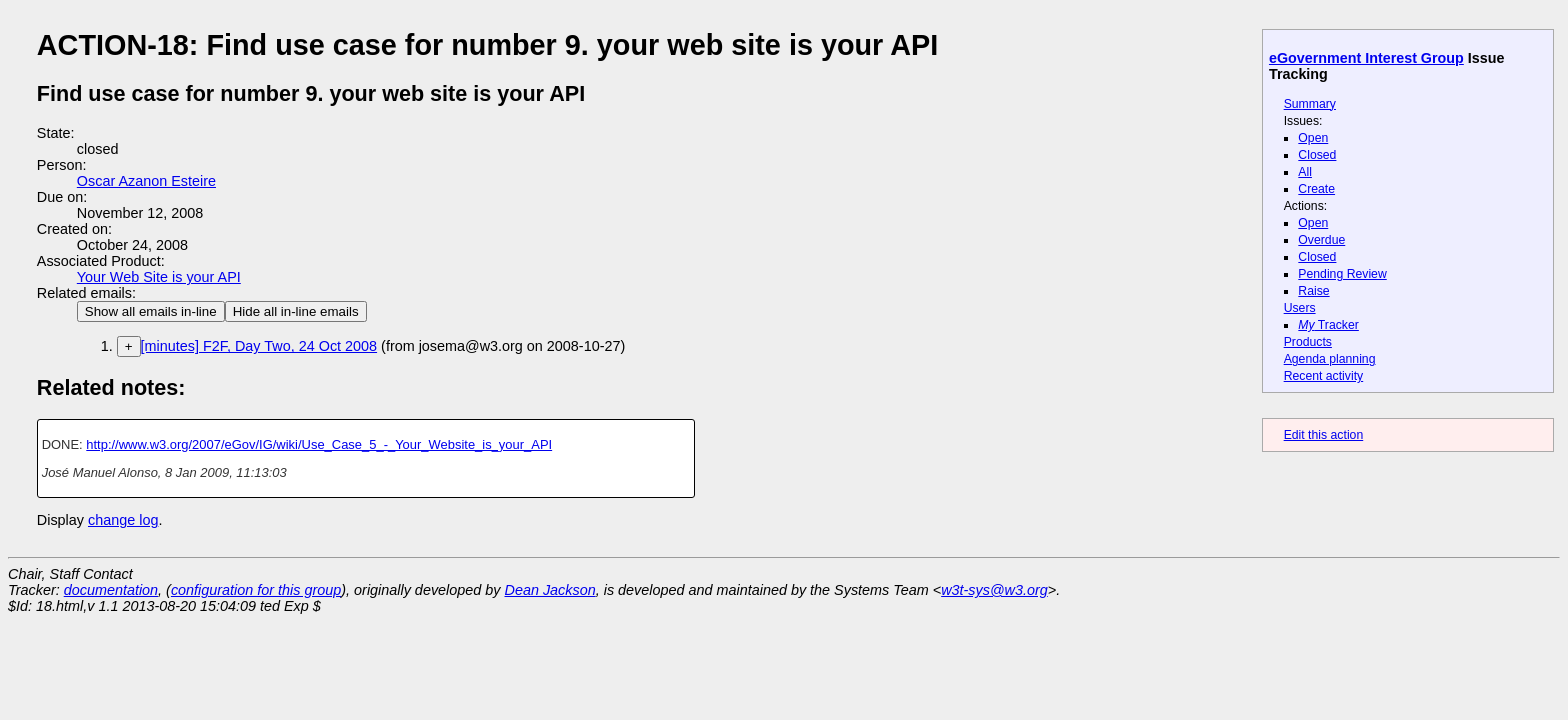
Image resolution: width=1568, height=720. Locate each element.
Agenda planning (1330, 359)
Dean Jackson (550, 590)
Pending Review (1342, 274)
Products (1308, 342)
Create (1316, 189)
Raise (1313, 291)
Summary (1310, 104)
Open (1313, 138)
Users (1300, 308)
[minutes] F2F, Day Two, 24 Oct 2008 (259, 346)
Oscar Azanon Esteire (146, 181)
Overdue (1321, 240)
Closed (1317, 155)
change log (123, 520)
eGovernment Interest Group (1366, 58)
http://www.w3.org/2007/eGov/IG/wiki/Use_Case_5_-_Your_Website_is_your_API (319, 444)
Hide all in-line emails (296, 311)
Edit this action (1324, 435)
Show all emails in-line (151, 311)
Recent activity (1324, 376)
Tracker (1328, 325)
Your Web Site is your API (159, 277)
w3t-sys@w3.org (994, 590)
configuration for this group (256, 590)
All (1305, 172)
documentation (111, 590)
